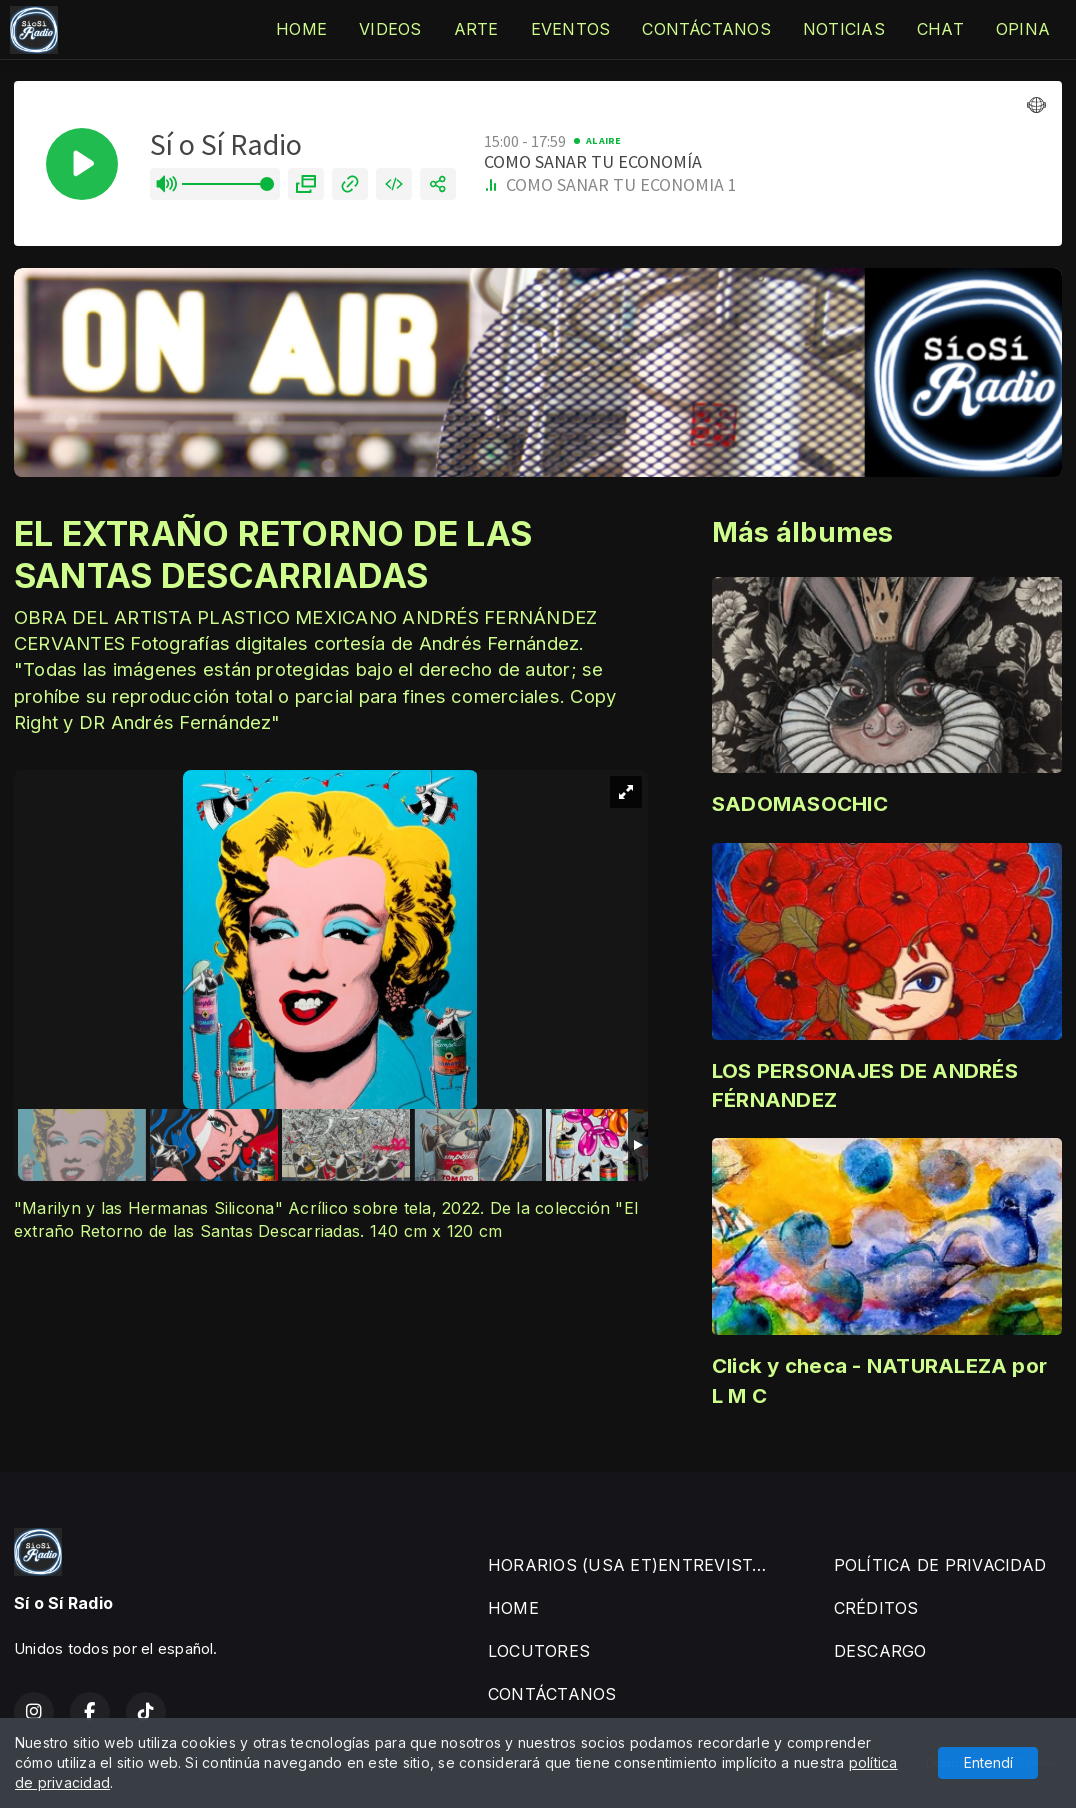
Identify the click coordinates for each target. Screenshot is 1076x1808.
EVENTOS (571, 29)
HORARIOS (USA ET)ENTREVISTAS (632, 1565)
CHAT (940, 29)
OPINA (1023, 29)
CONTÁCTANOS (706, 29)
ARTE (476, 29)
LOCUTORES (539, 1651)
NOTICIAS (844, 29)
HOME (301, 29)
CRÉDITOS (876, 1608)
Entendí (988, 1762)
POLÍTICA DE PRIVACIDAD (940, 1565)
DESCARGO (880, 1651)
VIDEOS (390, 29)
